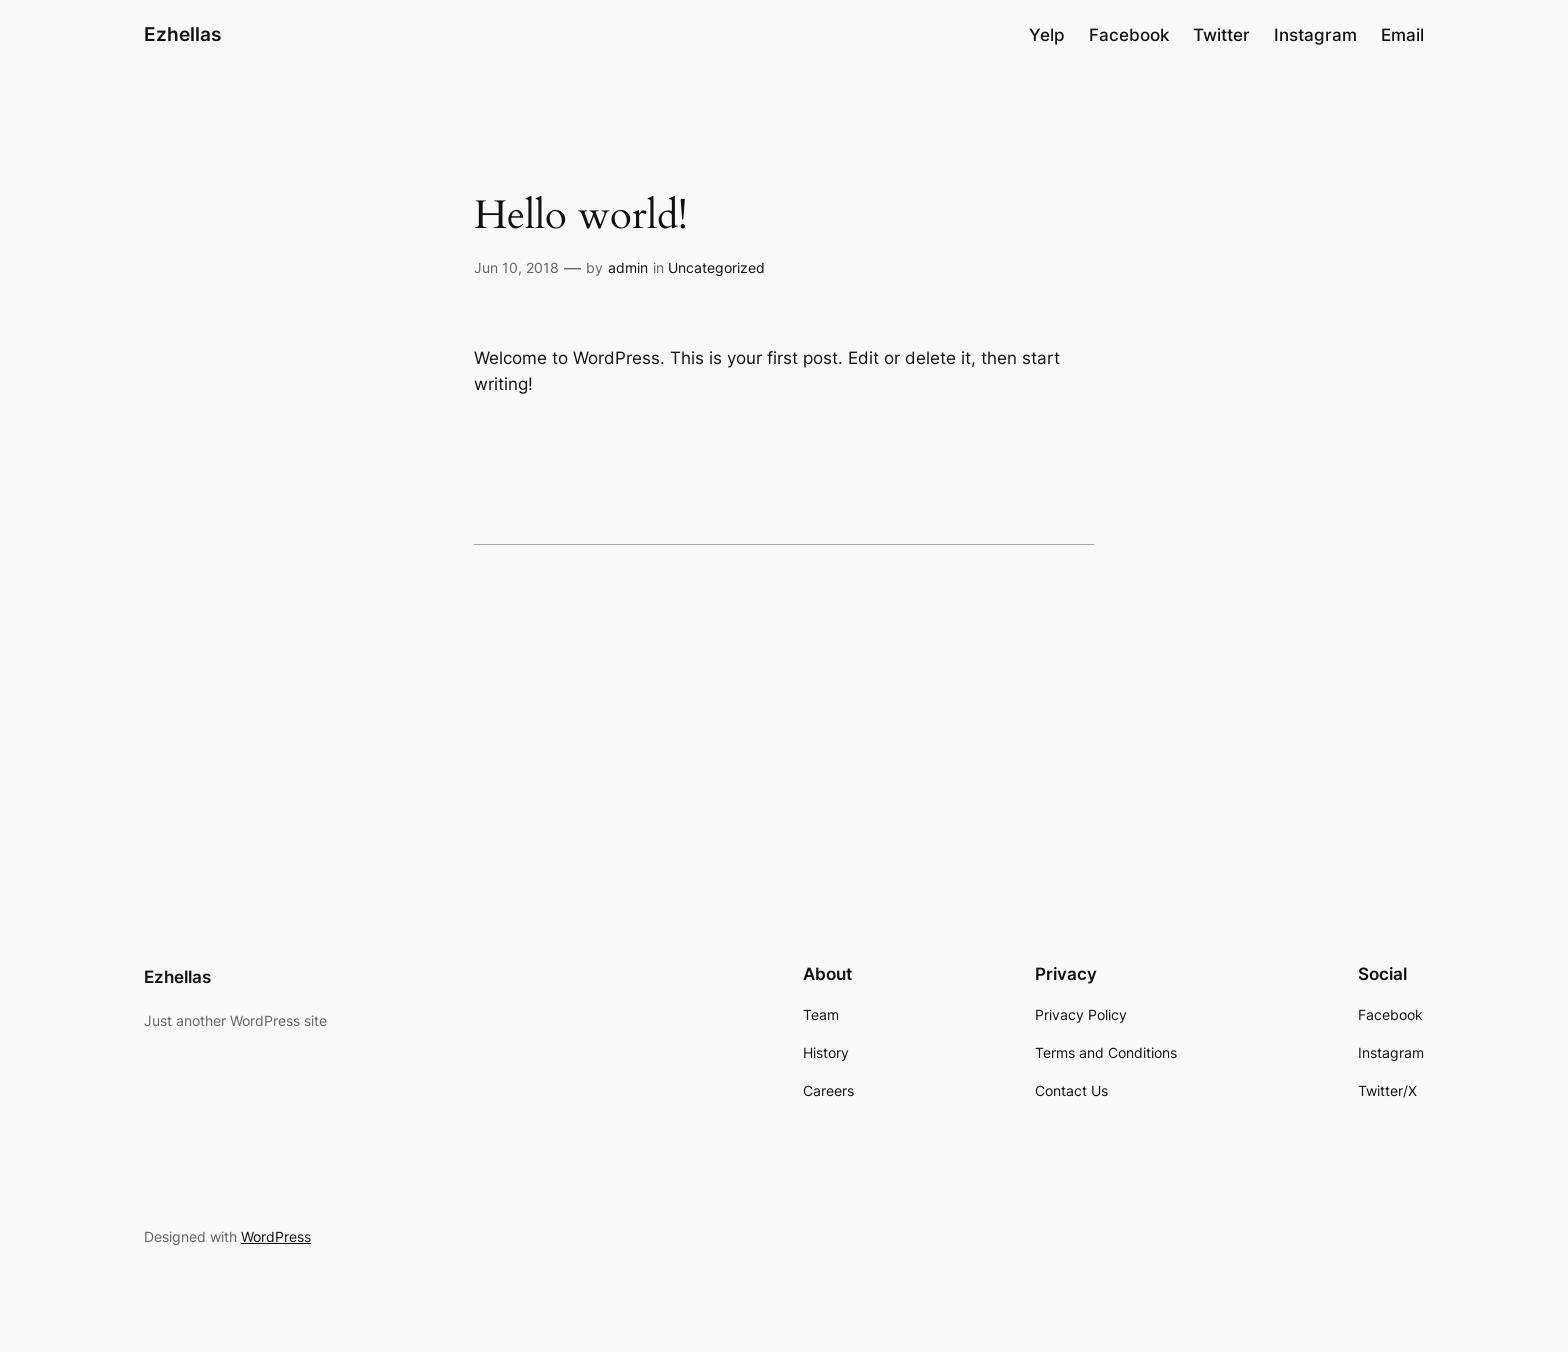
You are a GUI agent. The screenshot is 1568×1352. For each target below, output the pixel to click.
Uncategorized (716, 267)
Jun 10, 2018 (516, 267)
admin (628, 267)
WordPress (276, 1236)
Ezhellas (182, 34)
